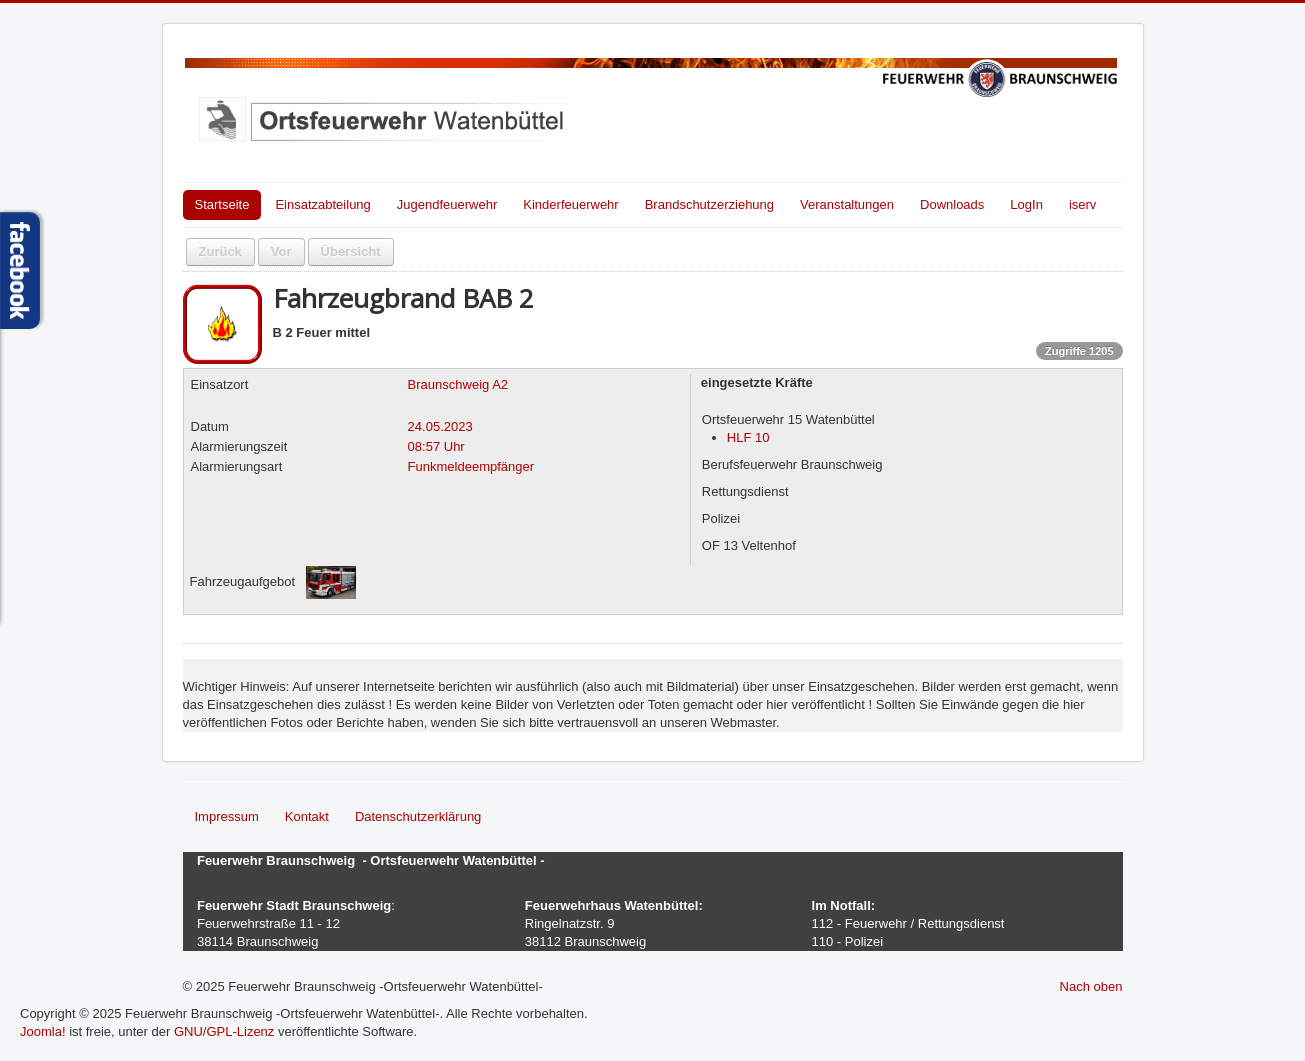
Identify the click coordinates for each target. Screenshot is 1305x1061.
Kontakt (307, 816)
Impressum (227, 816)
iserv (1082, 204)
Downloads (952, 204)
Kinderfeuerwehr (570, 204)
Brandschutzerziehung (709, 204)
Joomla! (43, 1031)
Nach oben (1091, 986)
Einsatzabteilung (322, 204)
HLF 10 (748, 437)
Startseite (222, 204)
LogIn (1026, 204)
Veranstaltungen (847, 204)
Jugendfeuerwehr (447, 204)
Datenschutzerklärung (418, 816)
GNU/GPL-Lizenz (224, 1031)
